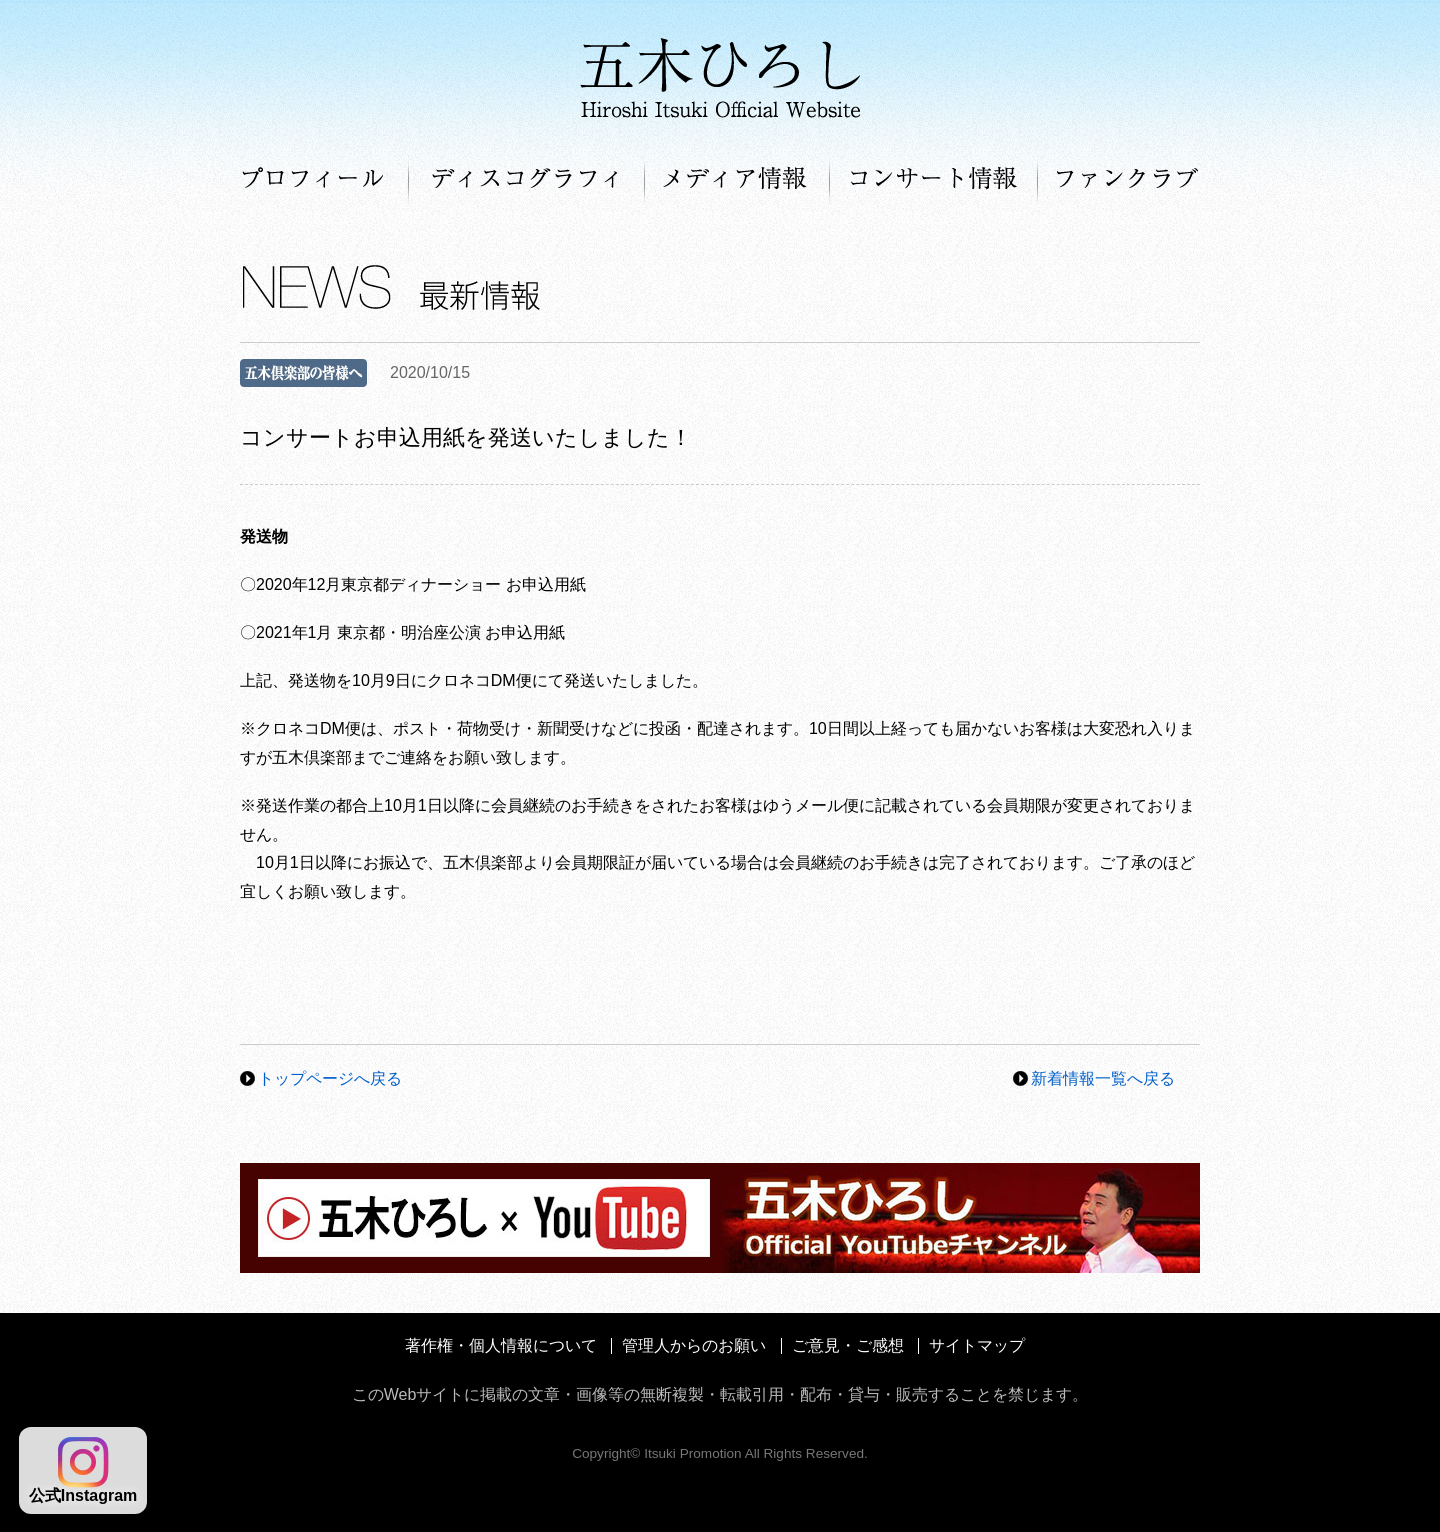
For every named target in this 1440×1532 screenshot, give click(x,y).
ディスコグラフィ (527, 180)
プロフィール (324, 180)
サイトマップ (977, 1345)
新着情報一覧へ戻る (1103, 1078)
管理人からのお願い (694, 1345)
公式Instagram (83, 1470)
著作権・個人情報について (501, 1345)
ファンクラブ (1119, 180)
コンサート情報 (934, 180)
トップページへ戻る (330, 1078)
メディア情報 (737, 180)
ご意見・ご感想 (848, 1345)
